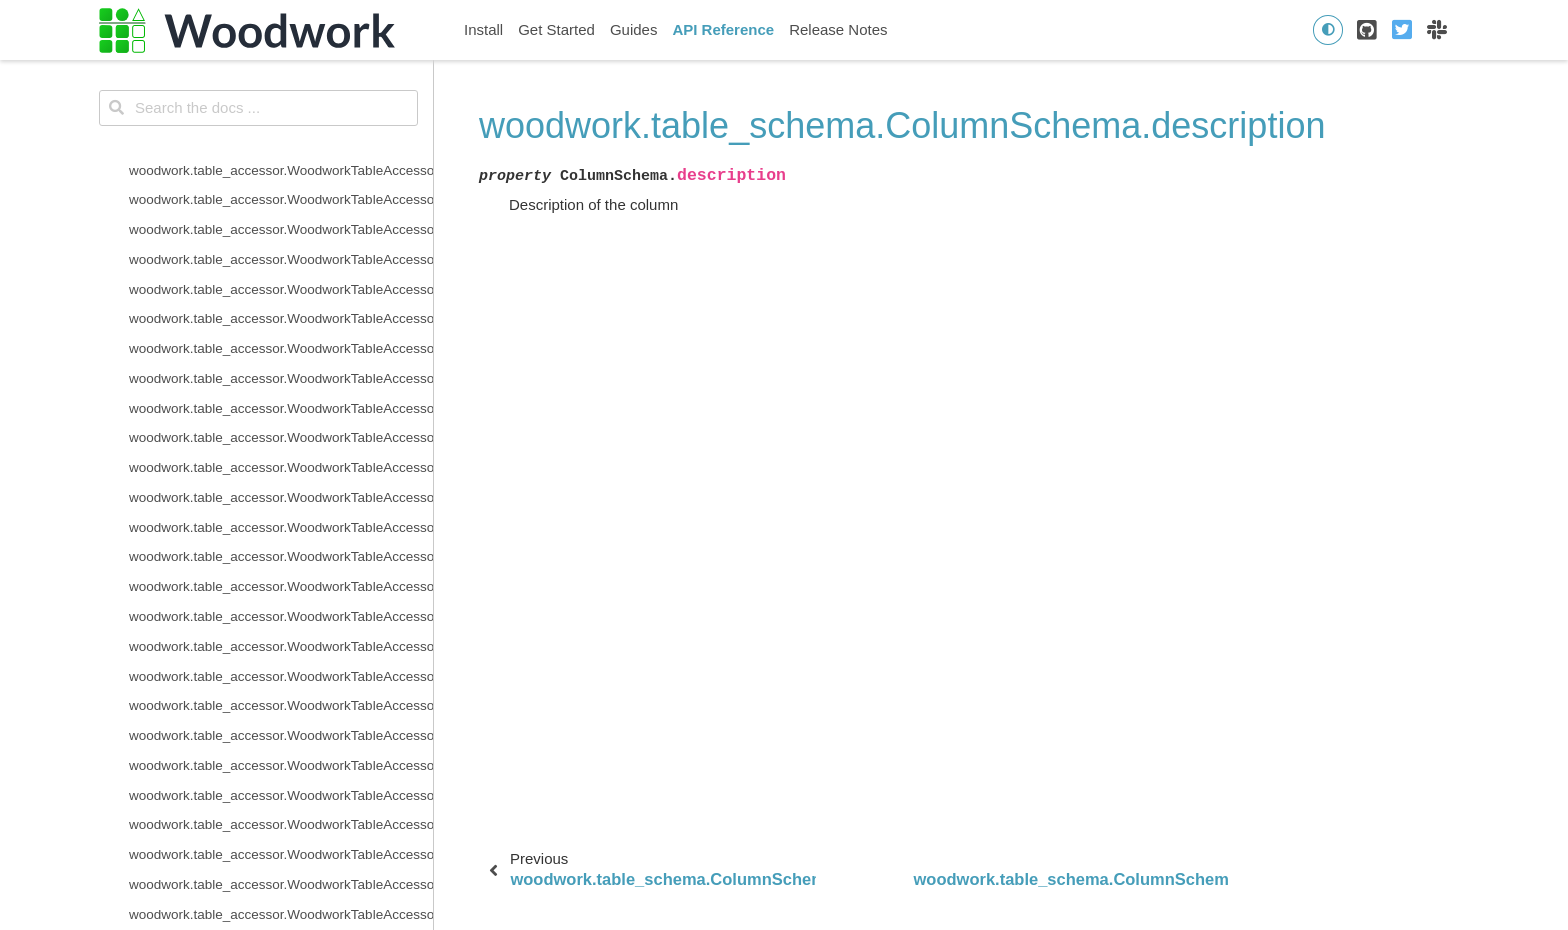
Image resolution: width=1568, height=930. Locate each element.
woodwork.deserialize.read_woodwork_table (261, 507)
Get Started (556, 29)
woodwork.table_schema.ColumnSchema (253, 180)
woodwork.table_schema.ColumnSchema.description (281, 239)
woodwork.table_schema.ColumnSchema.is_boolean (281, 299)
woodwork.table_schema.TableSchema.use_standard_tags (281, 150)
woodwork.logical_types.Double (223, 835)
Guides (634, 29)
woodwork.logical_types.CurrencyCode (245, 775)
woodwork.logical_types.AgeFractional (244, 596)
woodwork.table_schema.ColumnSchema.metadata (281, 418)
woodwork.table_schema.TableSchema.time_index (280, 90)
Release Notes (838, 29)
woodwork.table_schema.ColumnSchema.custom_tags (281, 209)
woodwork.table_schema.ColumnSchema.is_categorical (281, 329)
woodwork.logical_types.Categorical (236, 715)
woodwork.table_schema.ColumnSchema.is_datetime (281, 358)
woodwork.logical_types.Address (227, 537)
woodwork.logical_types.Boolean (227, 656)
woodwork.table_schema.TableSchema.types (264, 120)
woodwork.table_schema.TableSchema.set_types (277, 61)
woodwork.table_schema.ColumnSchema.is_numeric (281, 388)
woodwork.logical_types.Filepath (226, 894)
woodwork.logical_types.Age (214, 567)
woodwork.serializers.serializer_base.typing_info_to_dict (281, 448)
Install (483, 29)
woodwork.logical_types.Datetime (229, 805)
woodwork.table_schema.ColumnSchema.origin (271, 269)
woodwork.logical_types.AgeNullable (238, 626)
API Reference (723, 29)
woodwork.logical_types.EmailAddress (244, 864)
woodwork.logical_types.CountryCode (242, 745)
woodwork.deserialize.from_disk (224, 477)
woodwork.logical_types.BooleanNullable (251, 686)
